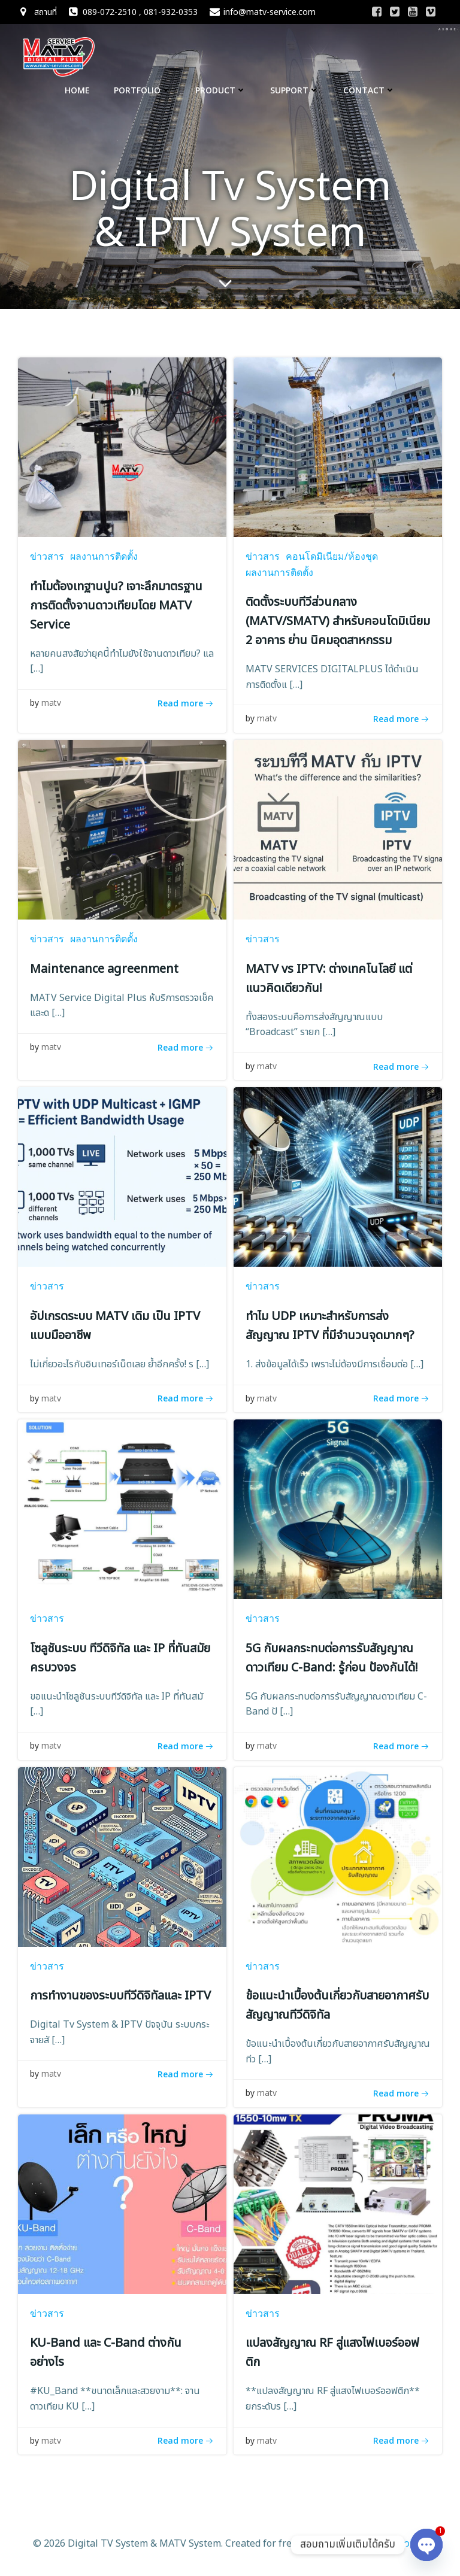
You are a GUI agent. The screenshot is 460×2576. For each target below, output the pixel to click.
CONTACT (369, 90)
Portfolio (142, 90)
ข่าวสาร (47, 556)
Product (220, 90)
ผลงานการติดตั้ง (104, 556)
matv (51, 702)
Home (77, 90)
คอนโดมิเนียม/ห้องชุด (332, 556)
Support (294, 90)
